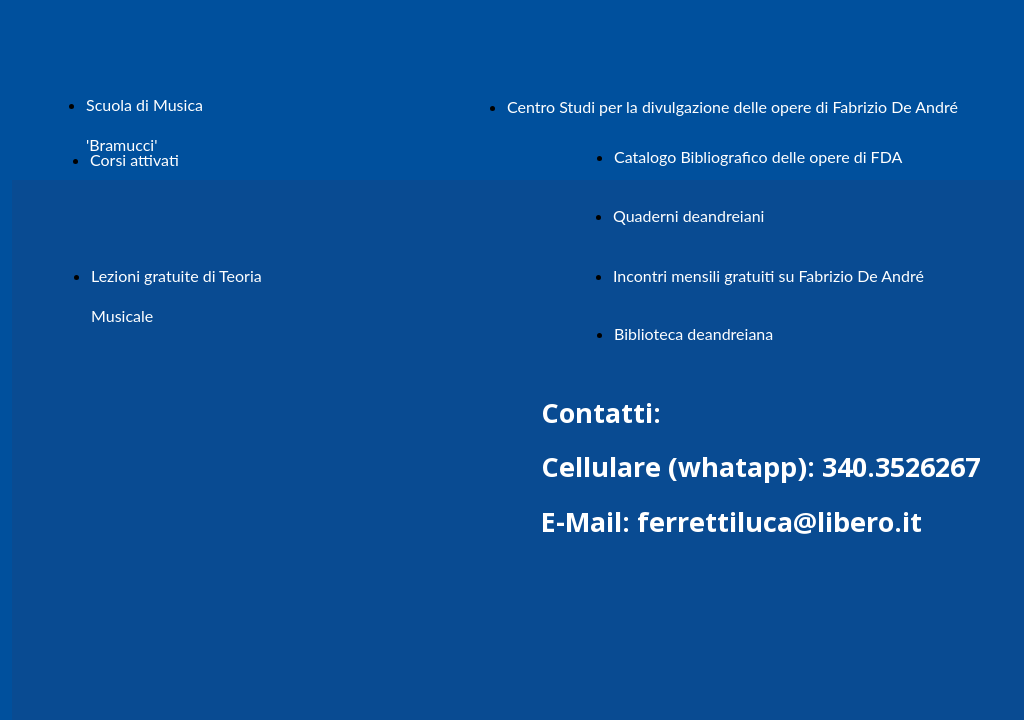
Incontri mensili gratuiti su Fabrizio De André (768, 275)
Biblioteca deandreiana (693, 333)
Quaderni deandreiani (688, 215)
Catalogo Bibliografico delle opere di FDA (758, 156)
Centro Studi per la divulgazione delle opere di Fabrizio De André (732, 106)
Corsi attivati (134, 159)
